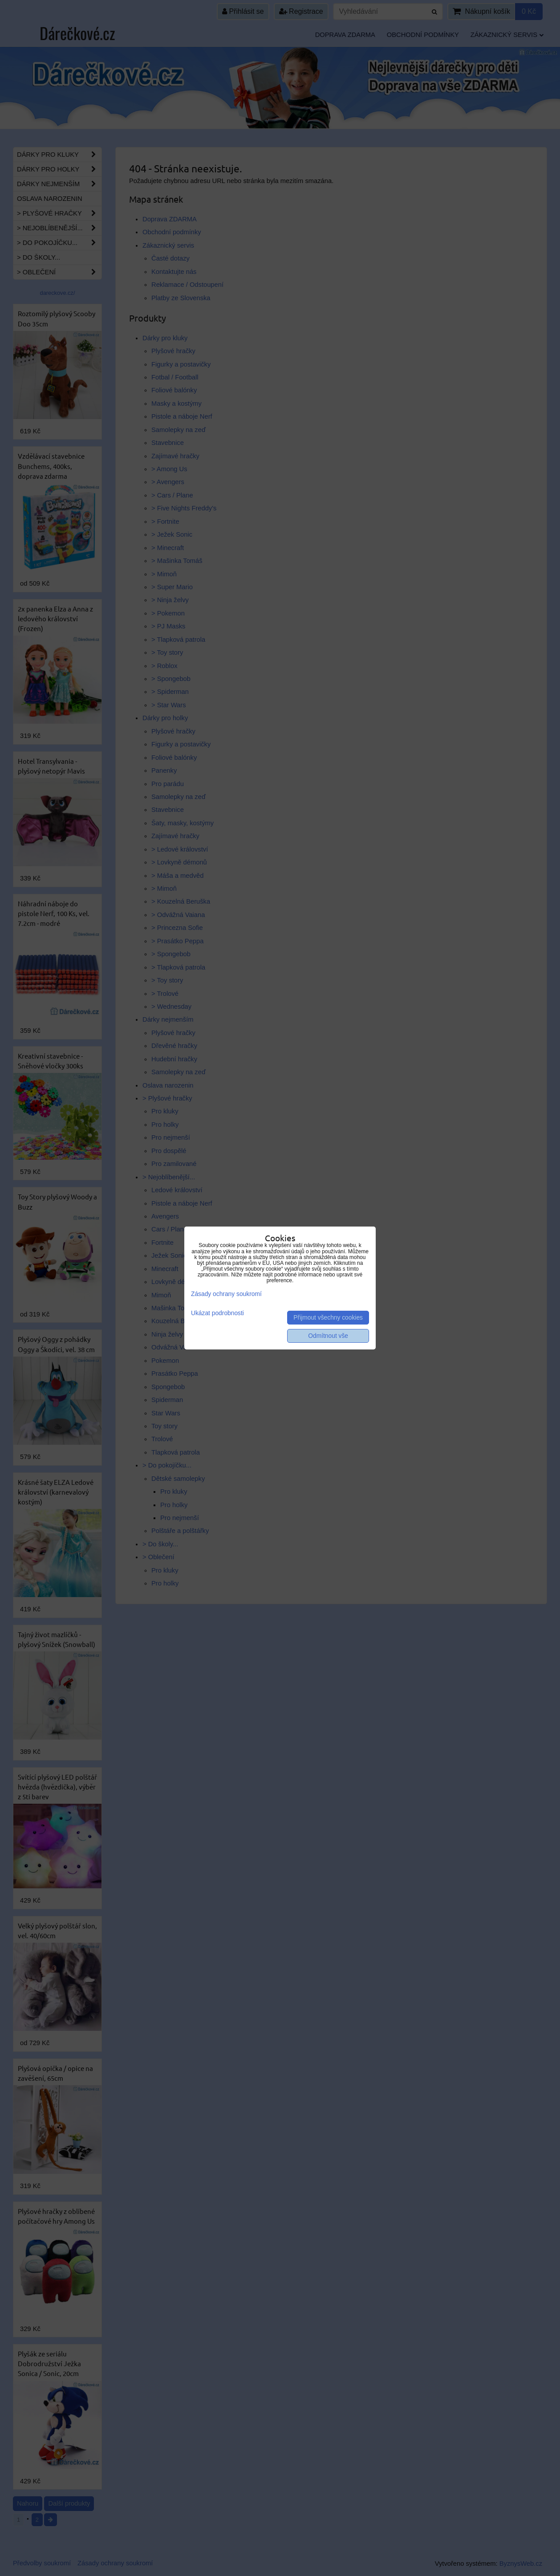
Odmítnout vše (328, 1336)
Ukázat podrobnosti (217, 1313)
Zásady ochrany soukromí (226, 1294)
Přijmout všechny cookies (328, 1317)
